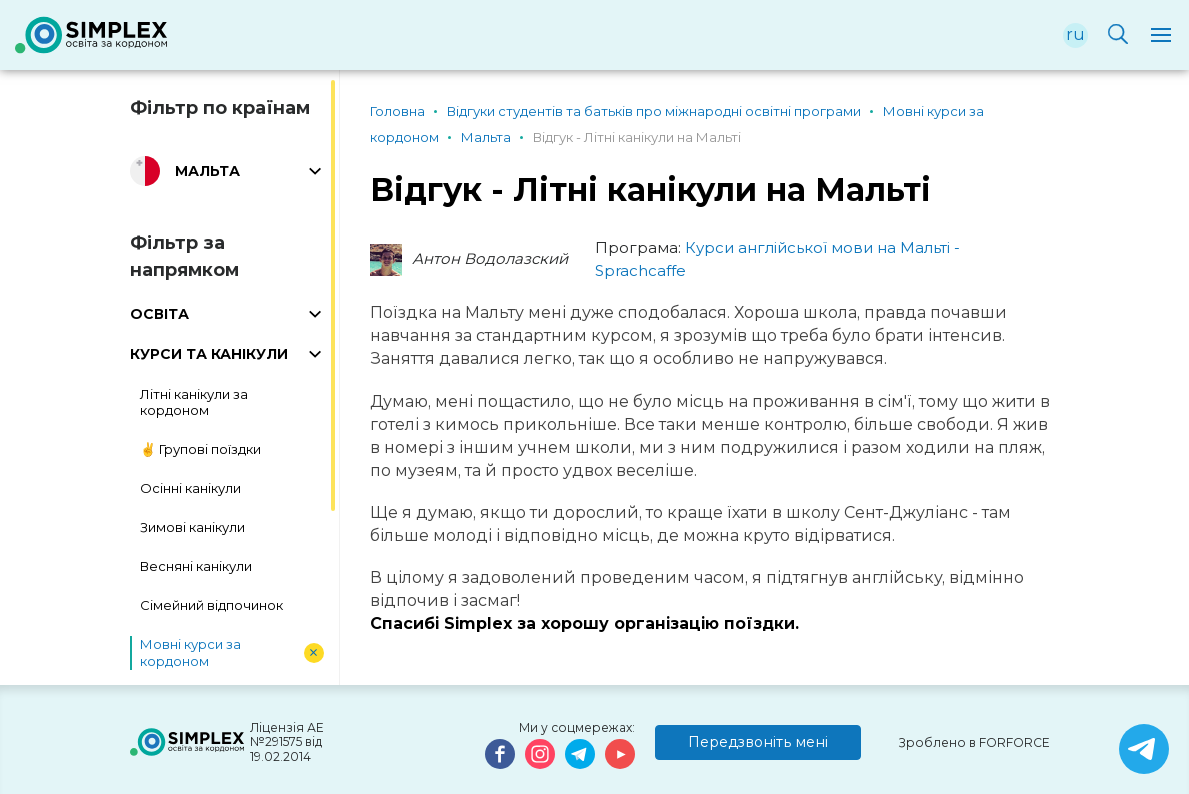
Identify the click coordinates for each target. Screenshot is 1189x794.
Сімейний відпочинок (211, 605)
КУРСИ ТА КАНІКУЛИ (209, 354)
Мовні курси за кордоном (190, 652)
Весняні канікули (196, 566)
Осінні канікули (190, 488)
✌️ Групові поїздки (200, 449)
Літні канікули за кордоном (194, 402)
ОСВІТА (159, 314)
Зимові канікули (192, 527)
